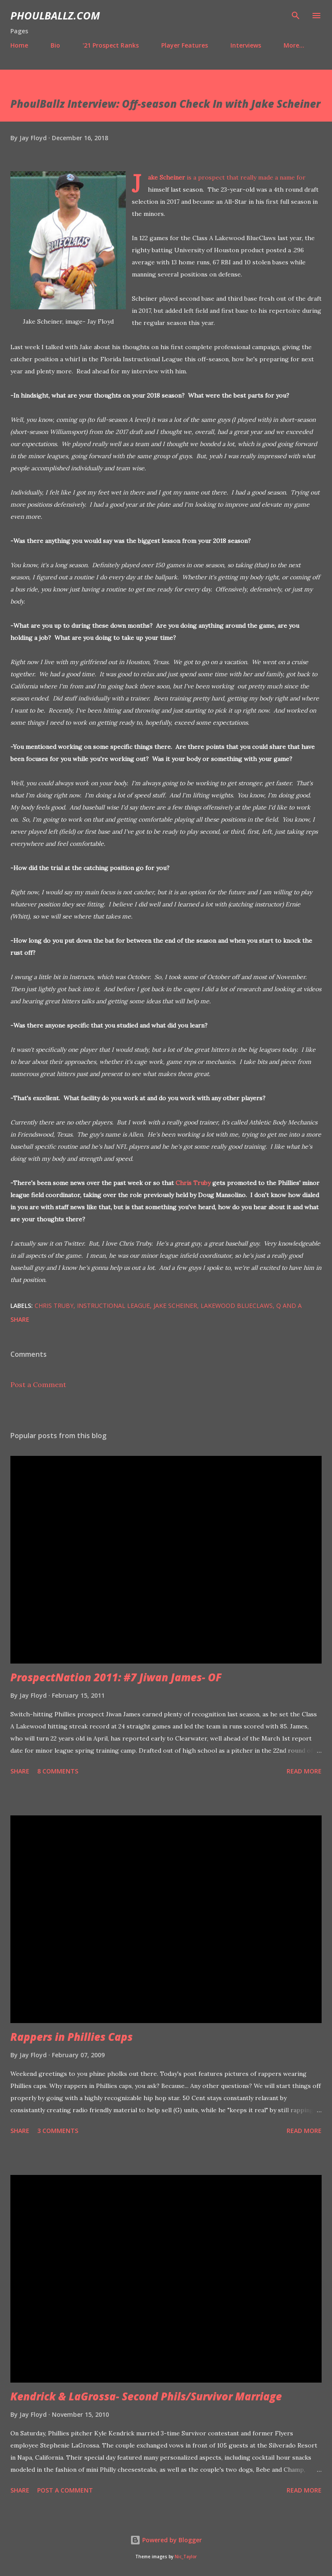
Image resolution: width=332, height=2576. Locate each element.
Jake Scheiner (166, 177)
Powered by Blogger (166, 2540)
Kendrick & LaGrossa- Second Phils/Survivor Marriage (146, 2396)
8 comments (57, 1771)
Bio (55, 45)
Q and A (289, 1305)
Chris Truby (193, 1183)
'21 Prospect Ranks (111, 45)
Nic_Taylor (186, 2557)
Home (19, 45)
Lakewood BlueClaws (237, 1305)
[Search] (295, 15)
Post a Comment (38, 1384)
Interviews (245, 45)
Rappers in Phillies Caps (71, 2037)
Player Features (184, 45)
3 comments (57, 2130)
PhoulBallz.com (55, 15)
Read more (304, 1771)
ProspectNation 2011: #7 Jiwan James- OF (116, 1677)
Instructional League (113, 1305)
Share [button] (19, 1319)
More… (294, 45)
